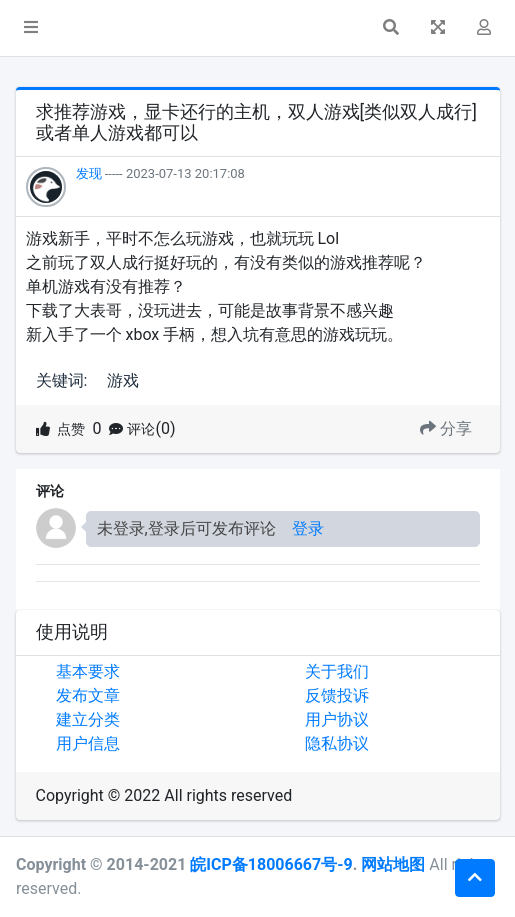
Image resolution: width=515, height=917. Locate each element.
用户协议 (337, 719)
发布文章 (88, 695)
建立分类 (88, 719)
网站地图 (393, 864)
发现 (89, 173)
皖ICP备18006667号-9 (271, 864)
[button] (31, 28)
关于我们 (337, 671)
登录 (308, 528)
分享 (446, 428)
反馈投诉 (337, 695)
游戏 (123, 380)
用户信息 (88, 743)
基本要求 (88, 671)
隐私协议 (337, 743)
